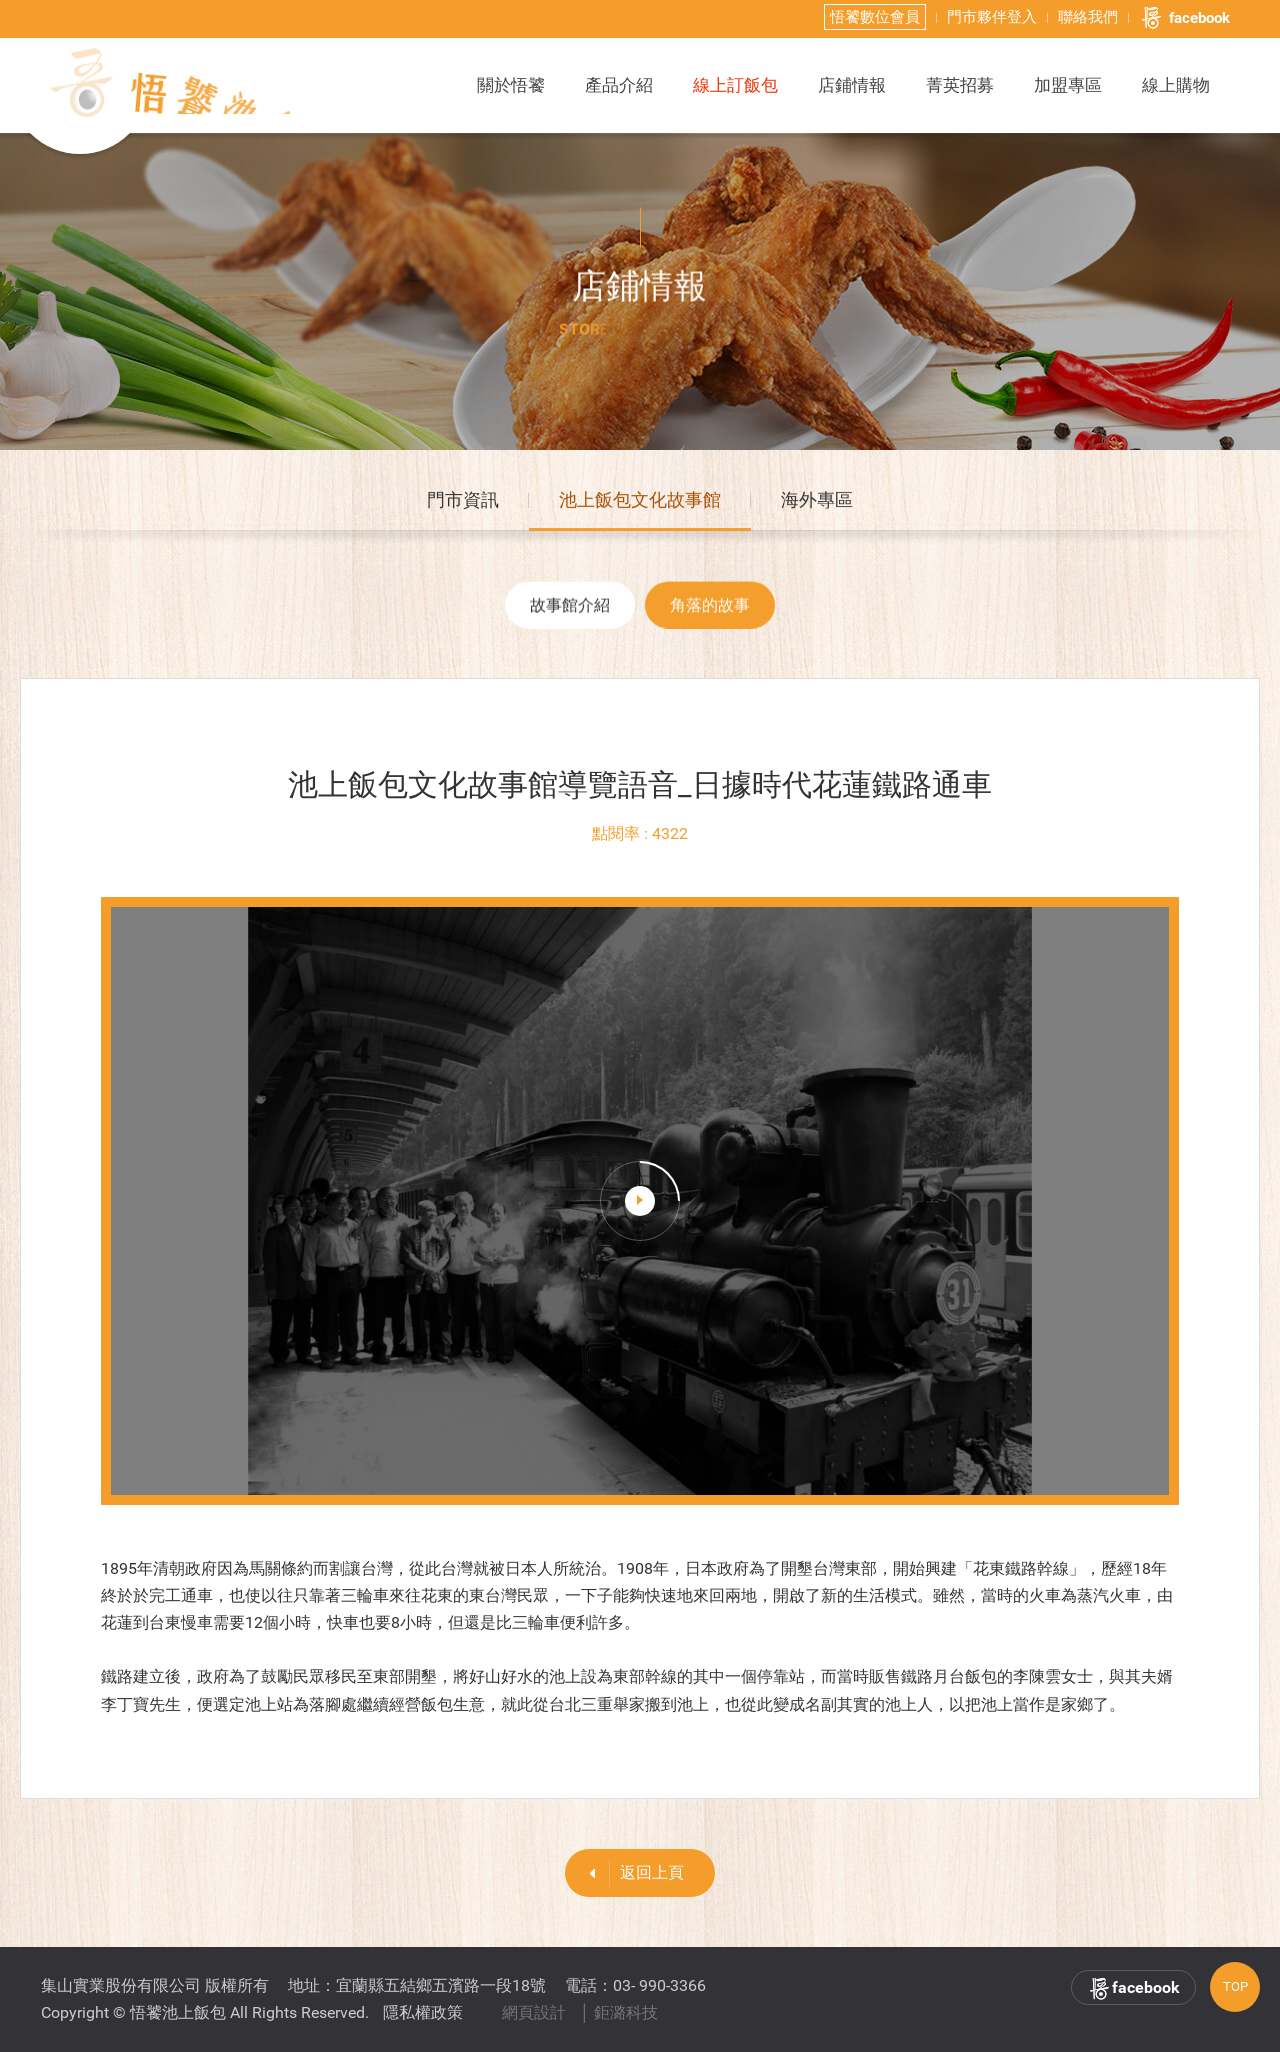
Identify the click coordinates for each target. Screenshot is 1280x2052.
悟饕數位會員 (875, 17)
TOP (1235, 1986)
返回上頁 (629, 1873)
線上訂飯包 (735, 85)
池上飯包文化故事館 (640, 503)
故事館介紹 (570, 612)
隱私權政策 (423, 2012)
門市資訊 (463, 503)
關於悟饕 (511, 85)
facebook (1184, 18)
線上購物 (1176, 85)
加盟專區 (1068, 85)
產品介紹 (619, 85)
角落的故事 (710, 612)
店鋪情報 (852, 85)
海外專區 (817, 503)
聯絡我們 (1088, 17)
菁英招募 (960, 85)
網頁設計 (534, 2012)
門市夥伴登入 (992, 17)
